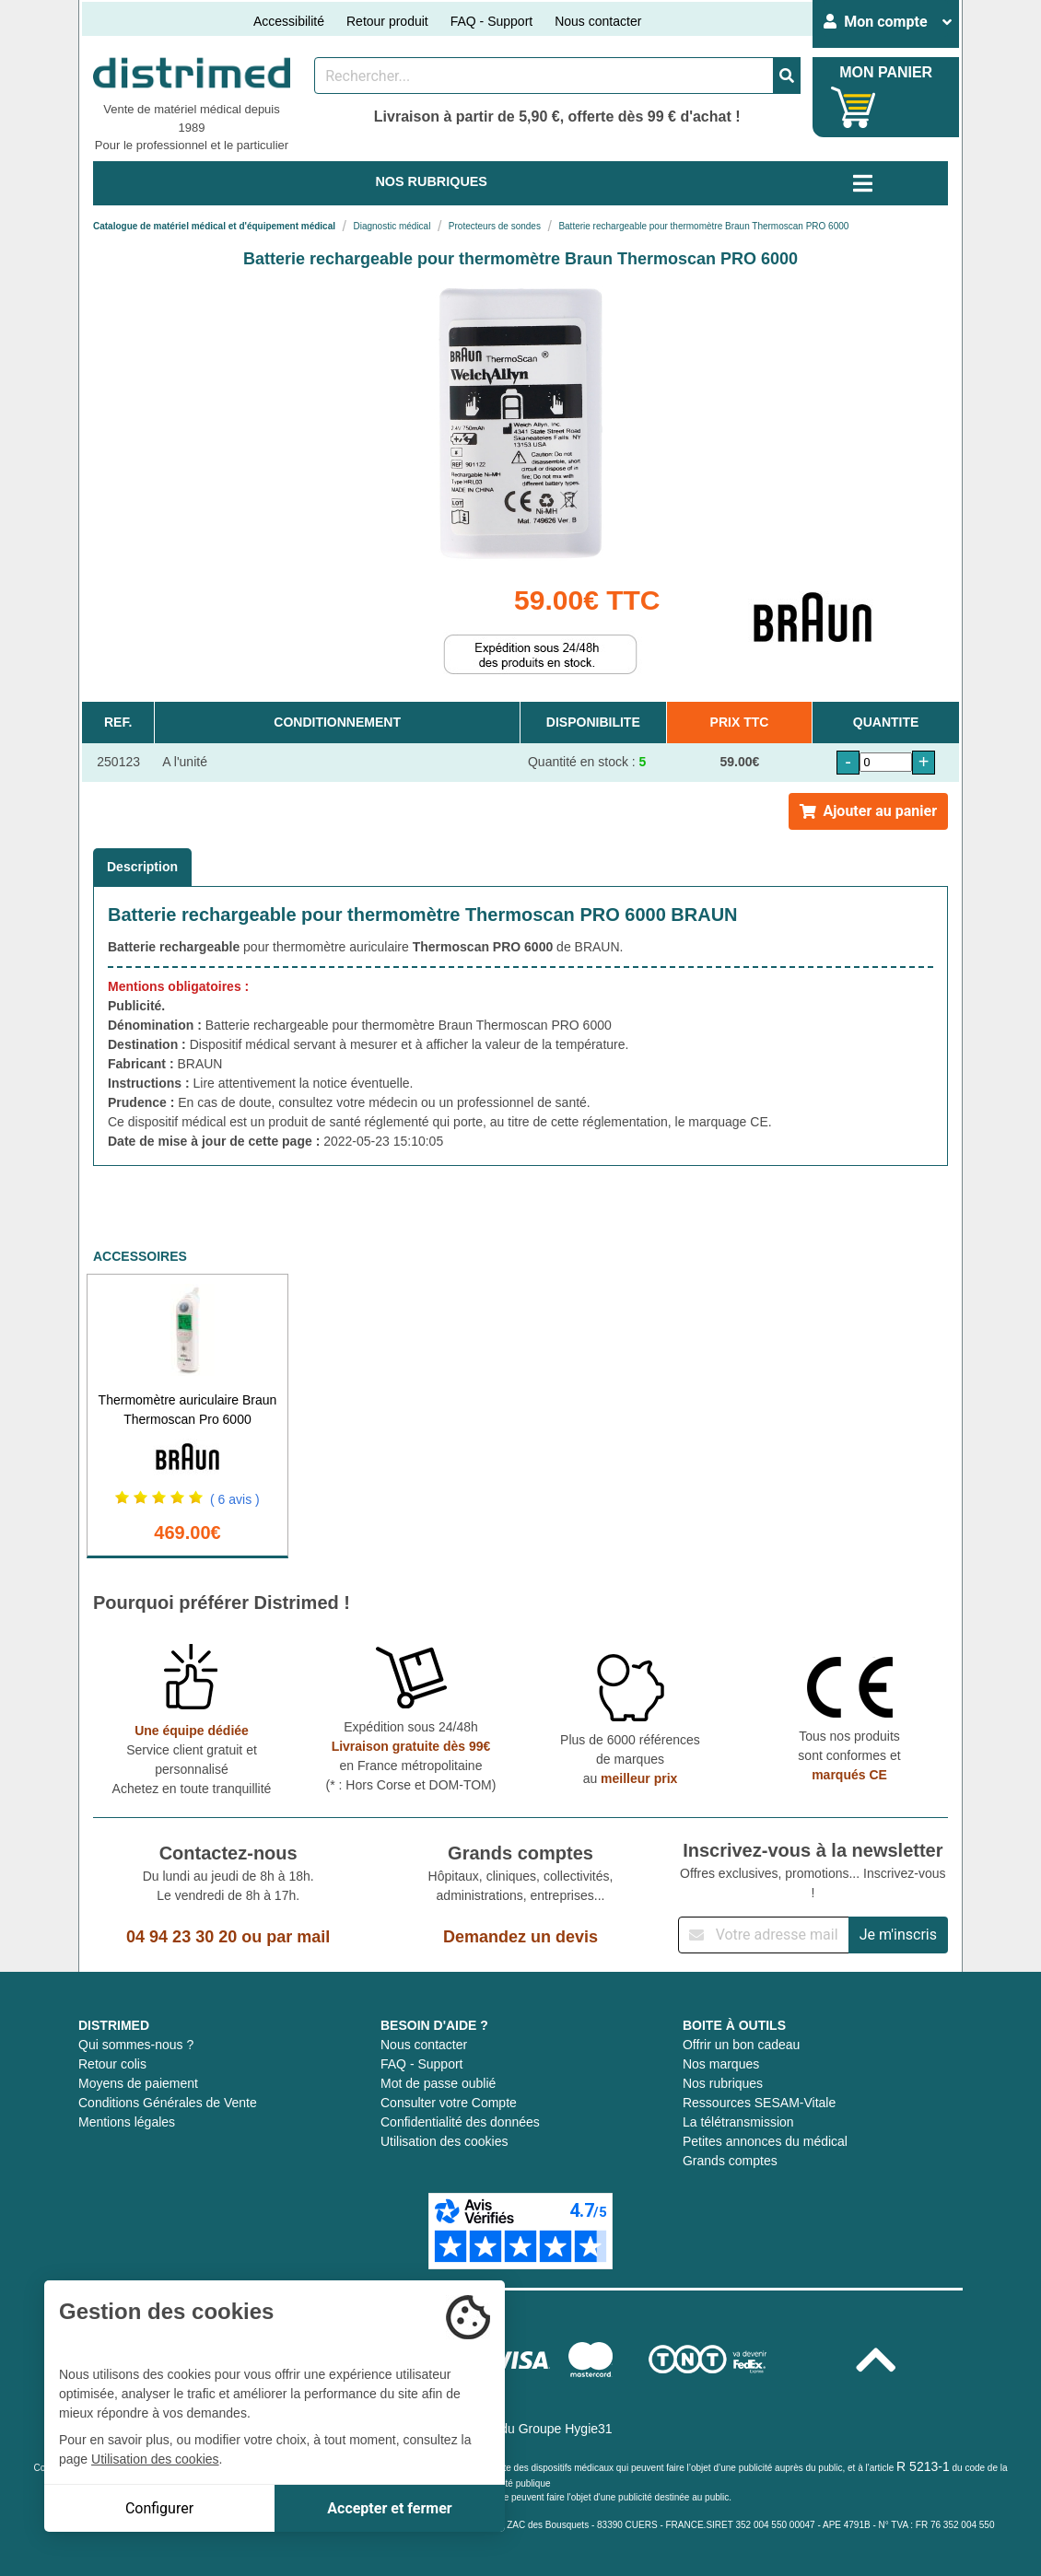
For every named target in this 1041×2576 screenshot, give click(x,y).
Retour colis (112, 2064)
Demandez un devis (520, 1937)
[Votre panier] (853, 107)
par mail (298, 1937)
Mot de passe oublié (438, 2083)
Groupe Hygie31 (566, 2428)
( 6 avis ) (235, 1499)
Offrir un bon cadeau (741, 2044)
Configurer (159, 2508)
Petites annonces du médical (765, 2141)
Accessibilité (288, 21)
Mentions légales (126, 2122)
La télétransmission (738, 2122)
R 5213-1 (923, 2466)
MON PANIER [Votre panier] (885, 72)
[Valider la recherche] (787, 75)
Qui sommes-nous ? (135, 2044)
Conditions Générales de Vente (167, 2102)
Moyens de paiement (138, 2083)
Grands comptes (730, 2160)
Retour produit (387, 21)
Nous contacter (598, 21)
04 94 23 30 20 (181, 1937)
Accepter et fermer (389, 2508)
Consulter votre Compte (448, 2102)
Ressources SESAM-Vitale (759, 2102)
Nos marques (721, 2064)
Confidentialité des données (460, 2122)
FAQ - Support (491, 21)
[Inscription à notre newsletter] (763, 1935)
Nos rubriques (723, 2083)
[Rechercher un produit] (544, 75)
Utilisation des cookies (444, 2141)
